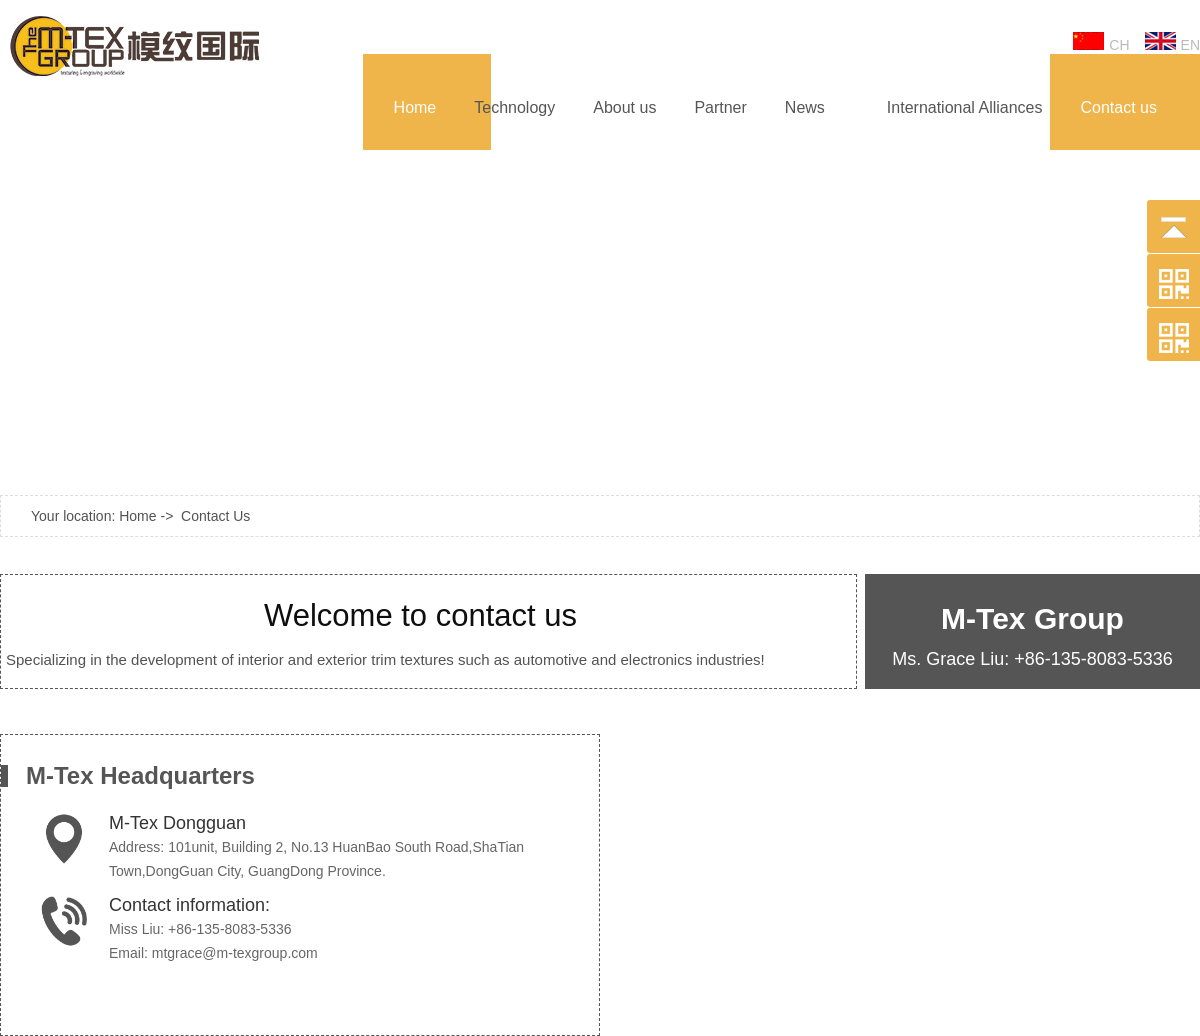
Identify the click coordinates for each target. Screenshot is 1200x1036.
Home (137, 516)
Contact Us (215, 516)
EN (1172, 42)
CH (1101, 42)
